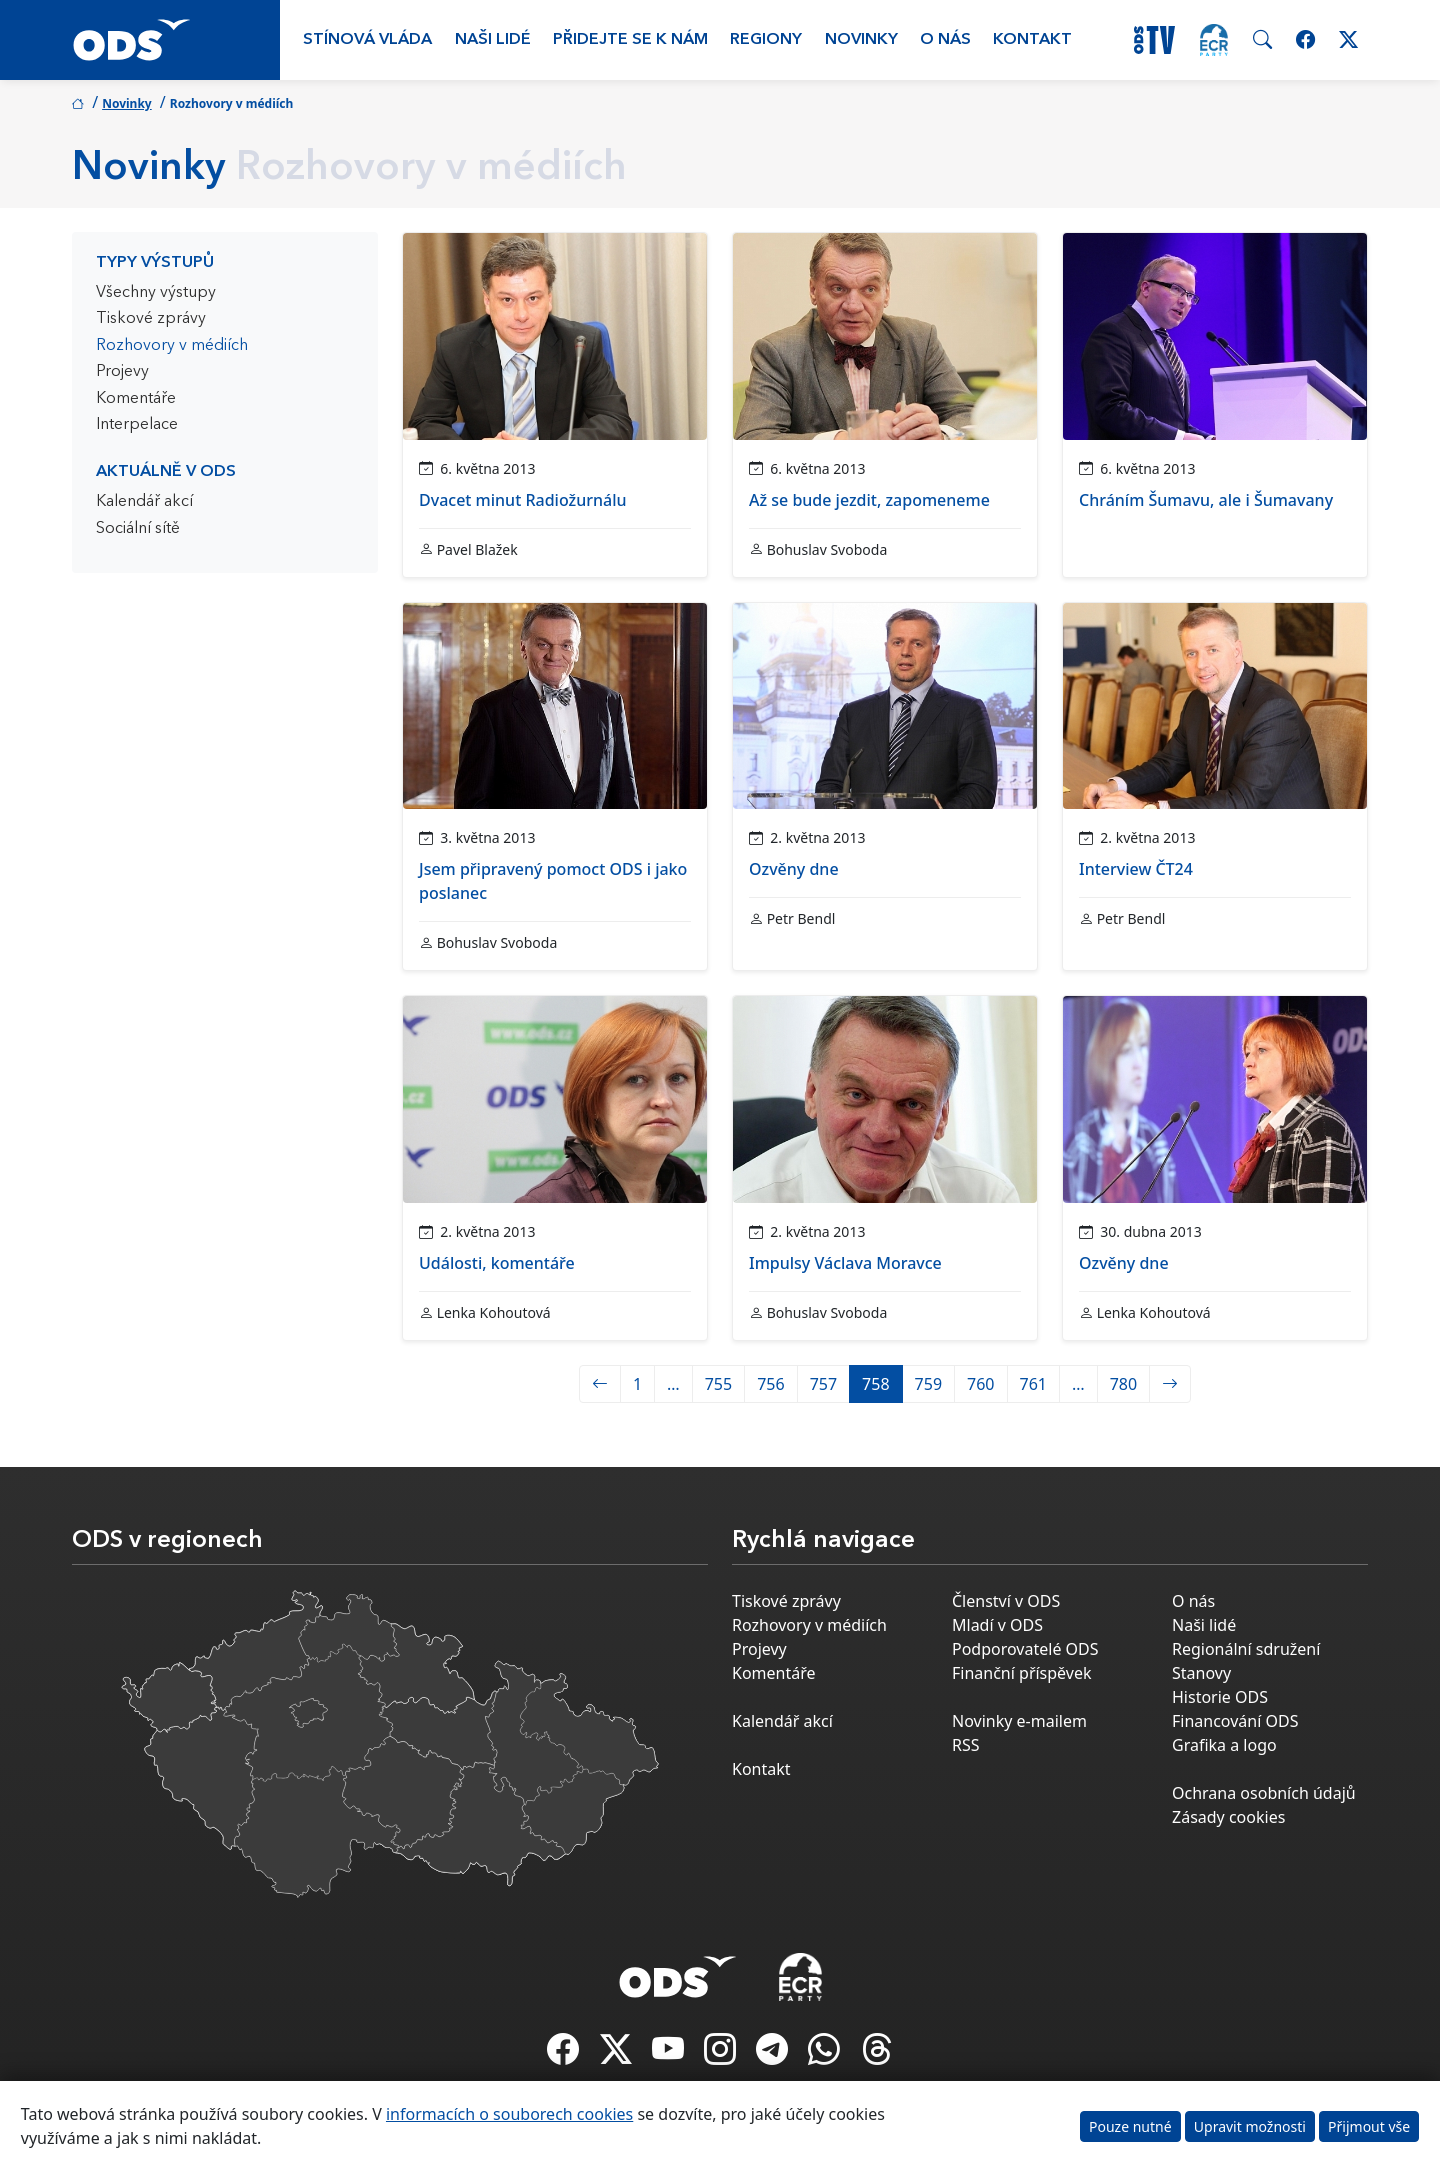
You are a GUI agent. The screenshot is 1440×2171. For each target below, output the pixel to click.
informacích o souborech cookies (509, 2114)
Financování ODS (1235, 1721)
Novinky (861, 40)
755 (718, 1384)
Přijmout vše (1369, 2126)
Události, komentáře (497, 1263)
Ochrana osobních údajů (1264, 1793)
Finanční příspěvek (1022, 1673)
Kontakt (1032, 40)
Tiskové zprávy (151, 319)
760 (980, 1384)
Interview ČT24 (1136, 869)
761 (1033, 1384)
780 (1123, 1384)
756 (770, 1384)
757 (823, 1384)
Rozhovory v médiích (172, 346)
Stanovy (1201, 1673)
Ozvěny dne (794, 869)
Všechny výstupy (156, 293)
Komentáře (136, 399)
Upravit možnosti (1250, 2126)
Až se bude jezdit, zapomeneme (869, 500)
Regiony (766, 40)
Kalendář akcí (144, 502)
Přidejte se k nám (630, 40)
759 (928, 1384)
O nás (945, 40)
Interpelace (137, 425)
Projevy (122, 372)
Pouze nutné (1130, 2126)
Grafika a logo (1224, 1745)
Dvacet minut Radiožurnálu (523, 500)
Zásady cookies (1228, 1817)
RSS (966, 1745)
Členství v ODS (1006, 1601)
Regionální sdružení (1246, 1649)
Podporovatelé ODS (1025, 1649)
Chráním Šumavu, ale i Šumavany (1206, 500)
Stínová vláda (367, 40)
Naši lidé (493, 40)
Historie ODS (1220, 1697)
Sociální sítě (138, 529)
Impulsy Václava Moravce (845, 1263)
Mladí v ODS (997, 1625)
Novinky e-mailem (1019, 1721)
